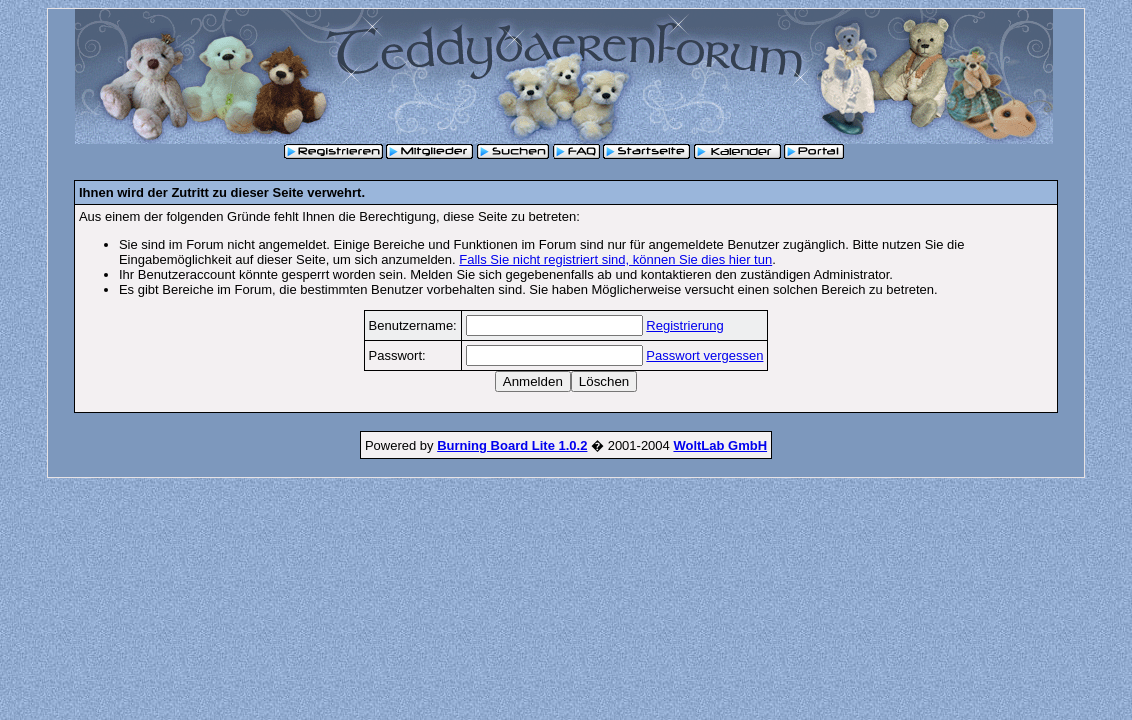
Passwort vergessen (704, 355)
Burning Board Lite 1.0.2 (512, 445)
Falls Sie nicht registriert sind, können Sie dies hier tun (615, 259)
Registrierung (684, 325)
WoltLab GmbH (720, 445)
